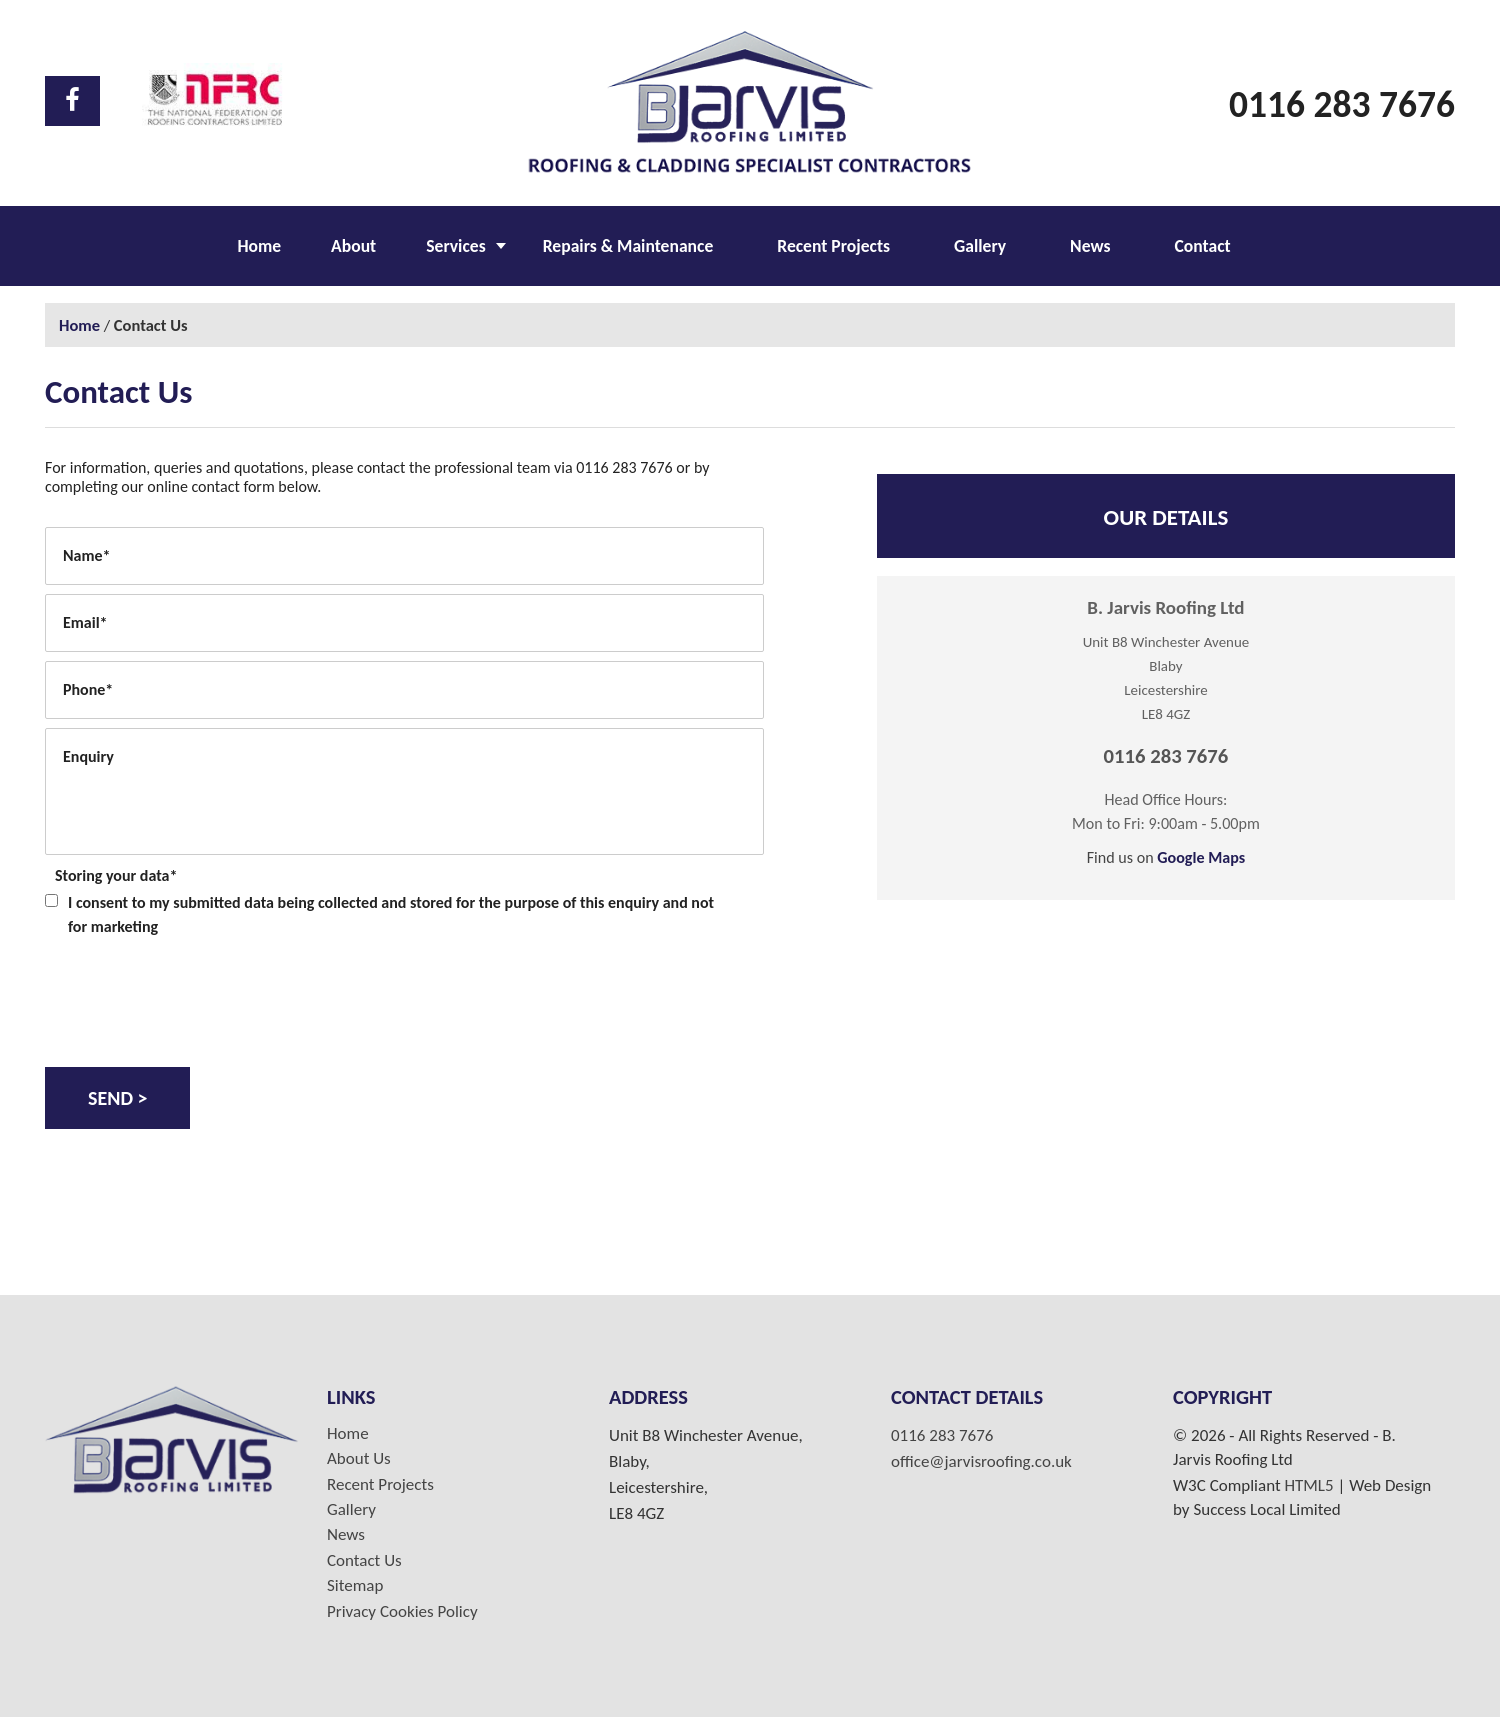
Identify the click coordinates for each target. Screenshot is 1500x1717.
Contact (1202, 246)
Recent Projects (833, 246)
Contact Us (364, 1561)
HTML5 (1308, 1485)
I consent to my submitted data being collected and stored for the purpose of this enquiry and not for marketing (391, 914)
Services (455, 246)
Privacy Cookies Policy (402, 1612)
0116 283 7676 (1342, 104)
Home (259, 246)
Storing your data (116, 875)
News (1090, 246)
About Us (359, 1459)
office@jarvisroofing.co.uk (981, 1461)
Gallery (980, 246)
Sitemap (355, 1586)
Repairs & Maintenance (628, 246)
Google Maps (1201, 857)
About (353, 246)
